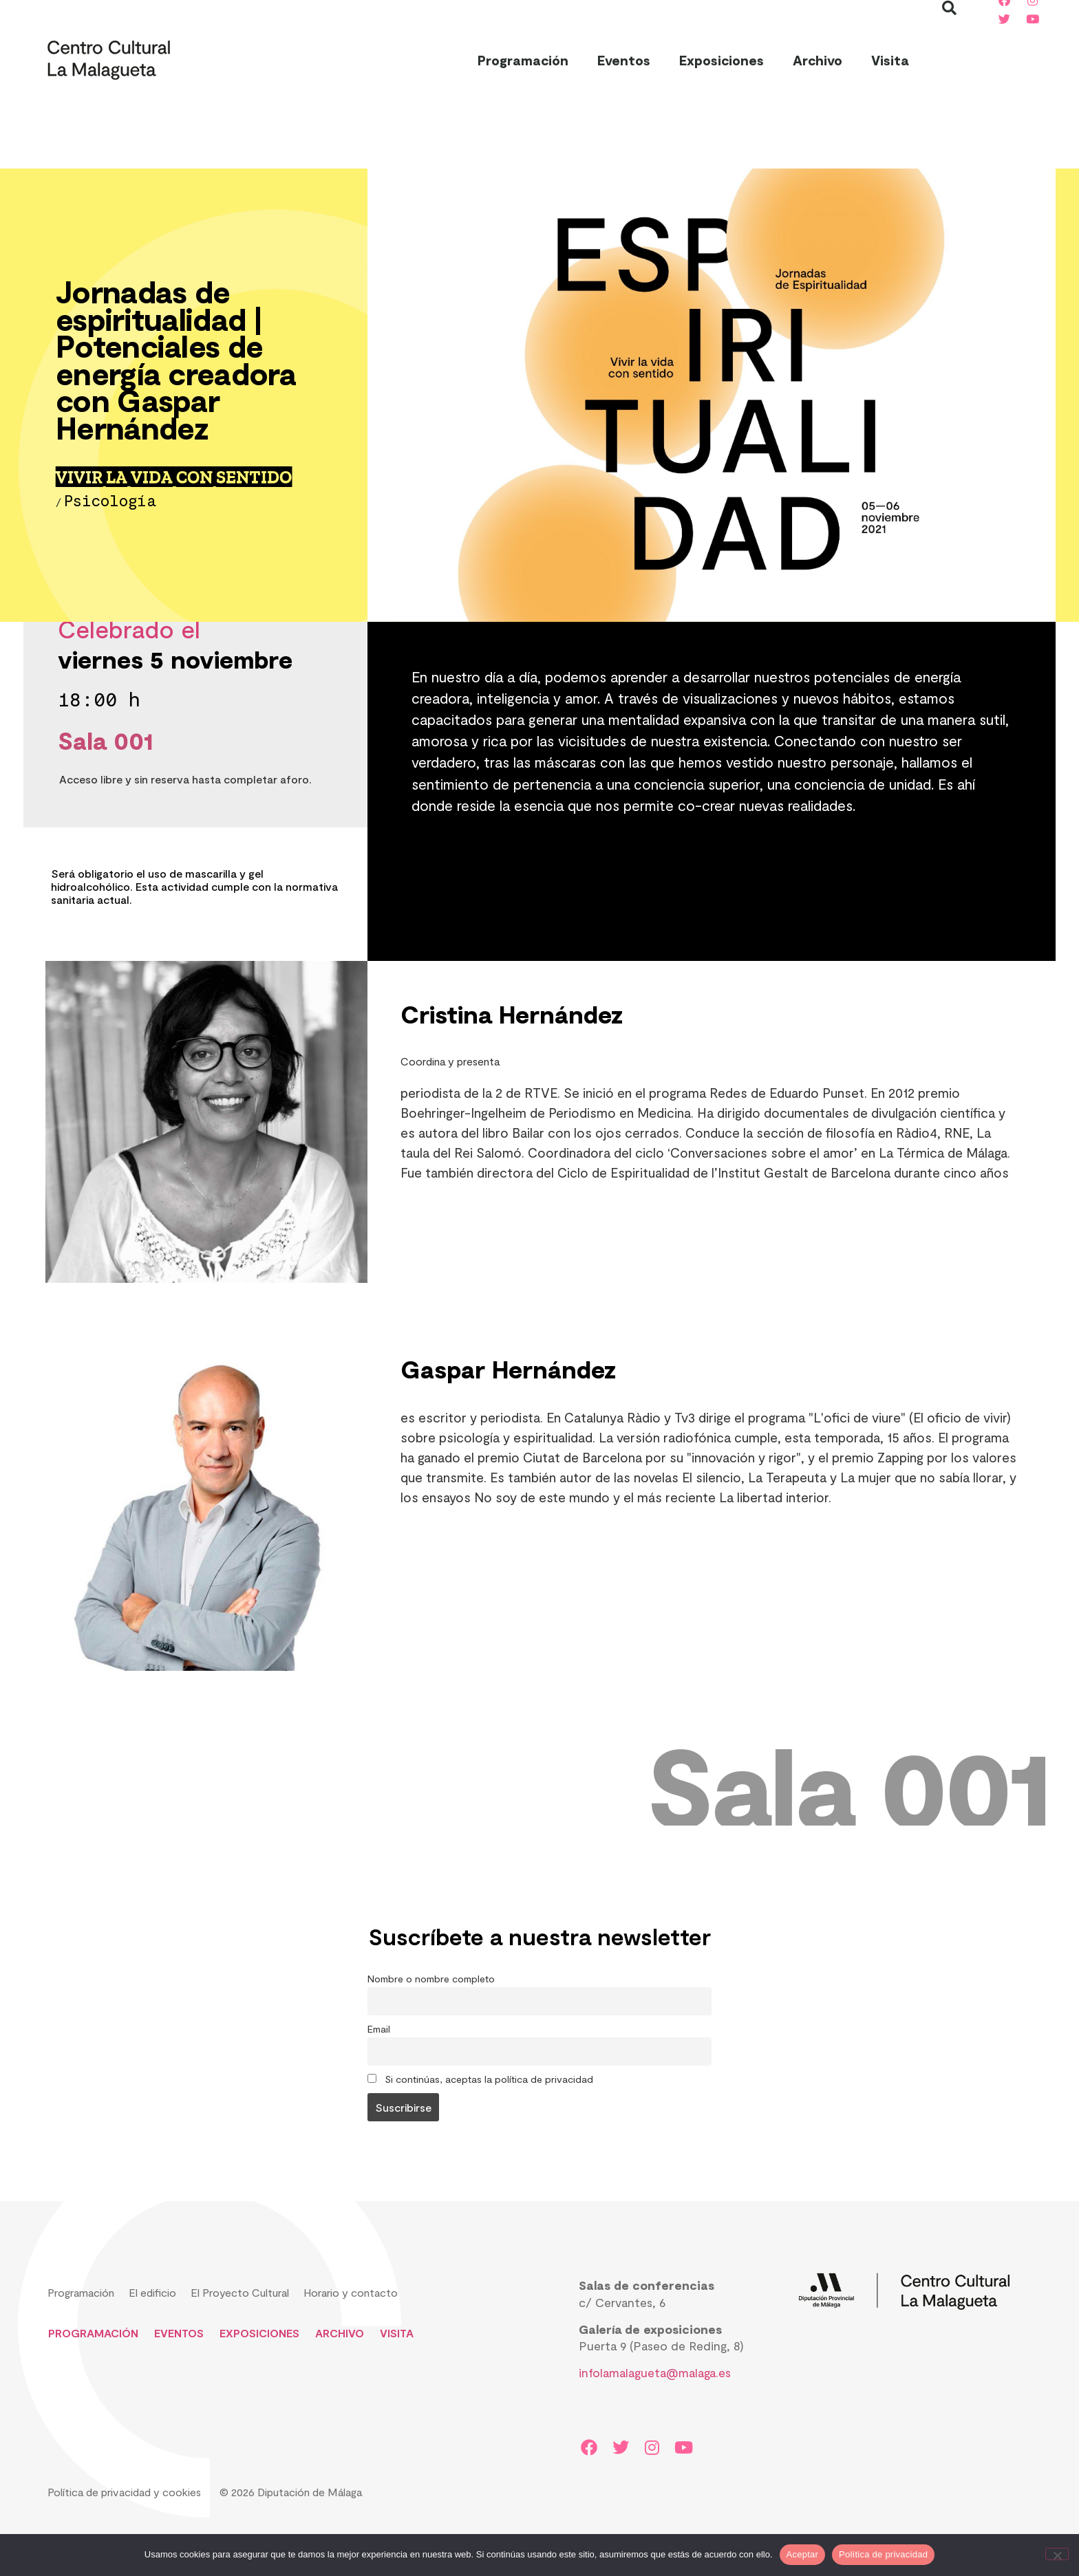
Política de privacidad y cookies (124, 2491)
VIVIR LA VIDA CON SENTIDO (174, 477)
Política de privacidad (883, 2554)
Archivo (817, 60)
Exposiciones (721, 60)
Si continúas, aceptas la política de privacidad (480, 2079)
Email (378, 2029)
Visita (889, 60)
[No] (1057, 2554)
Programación (523, 60)
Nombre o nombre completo (431, 1978)
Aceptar (803, 2554)
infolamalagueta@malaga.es (655, 2372)
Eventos (623, 60)
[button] (949, 59)
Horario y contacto (350, 2292)
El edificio (152, 2292)
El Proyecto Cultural (240, 2292)
